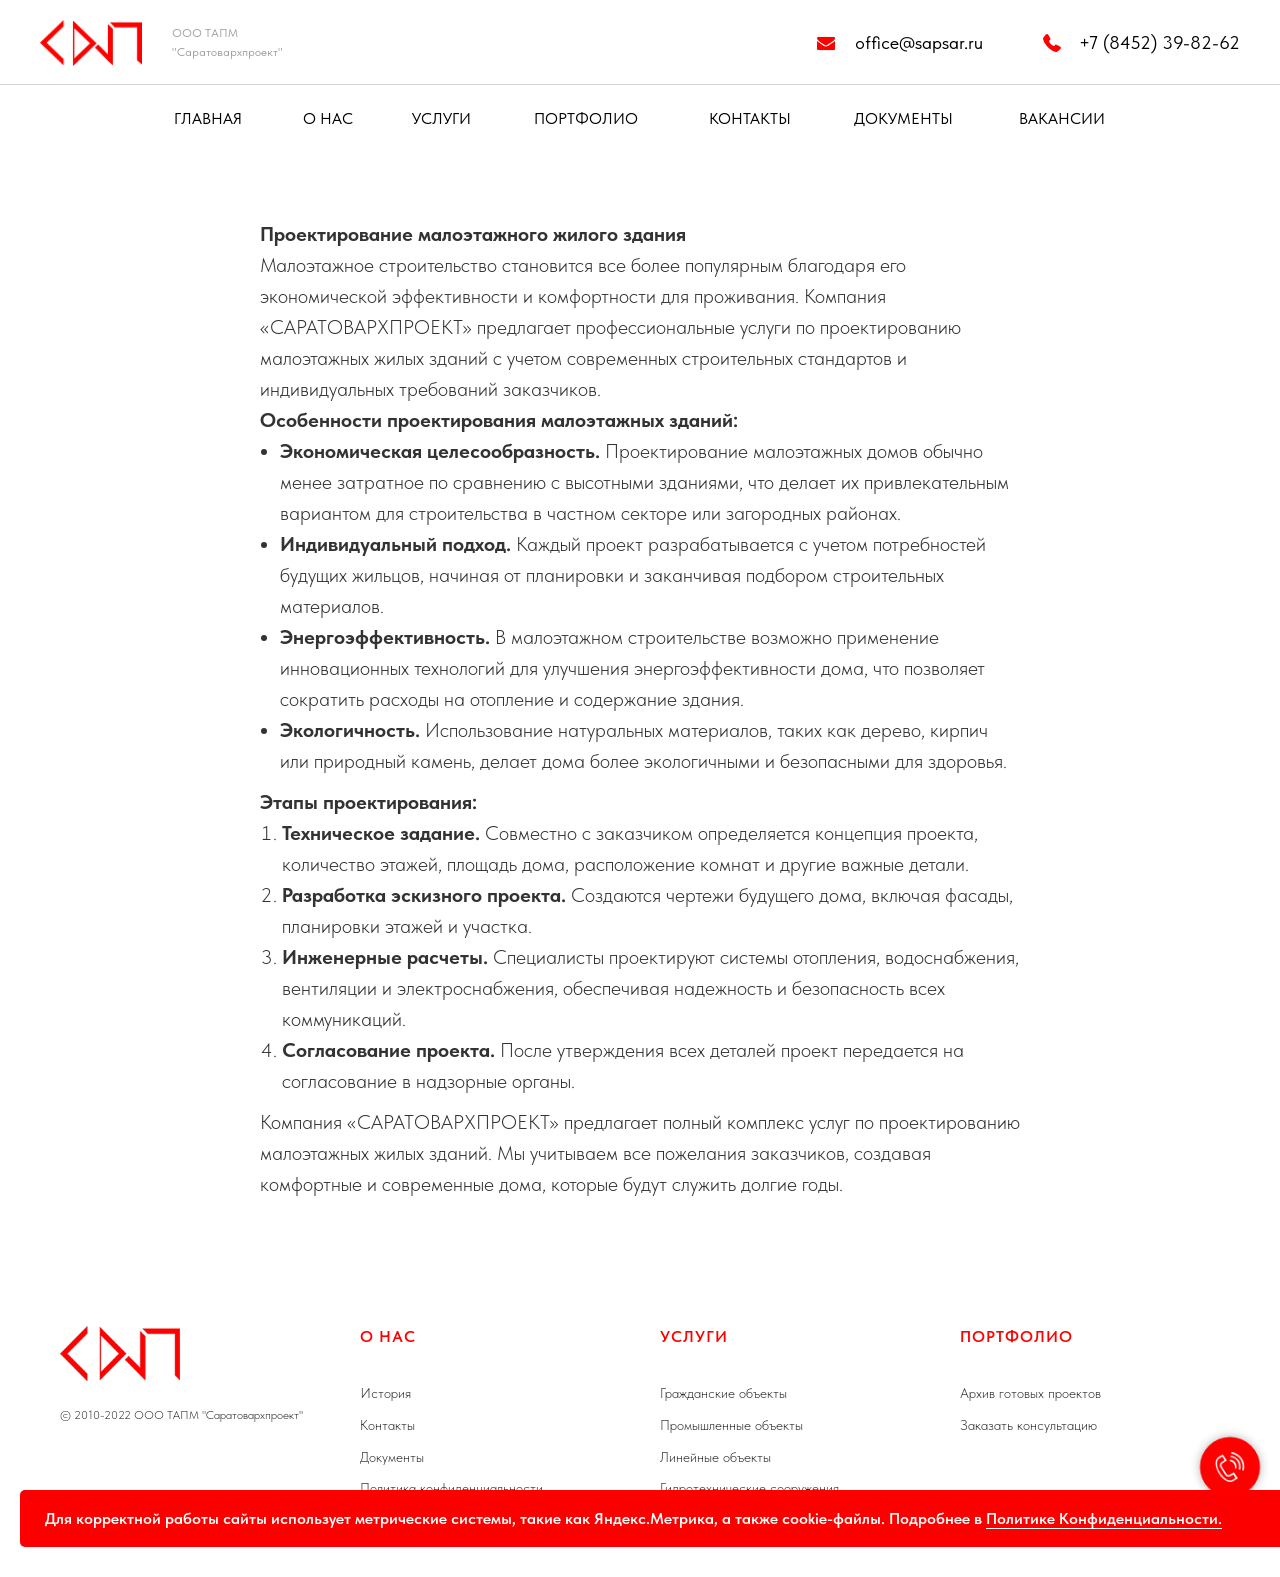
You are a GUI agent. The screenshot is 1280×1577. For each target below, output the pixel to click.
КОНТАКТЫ (750, 118)
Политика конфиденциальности (451, 1488)
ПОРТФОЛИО (586, 118)
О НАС (328, 118)
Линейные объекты (715, 1457)
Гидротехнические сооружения (749, 1488)
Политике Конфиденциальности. (1104, 1518)
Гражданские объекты (723, 1393)
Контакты (387, 1425)
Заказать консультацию (1028, 1425)
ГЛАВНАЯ (208, 118)
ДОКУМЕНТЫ (903, 118)
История (385, 1393)
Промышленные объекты (731, 1425)
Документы (392, 1457)
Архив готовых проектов (1030, 1393)
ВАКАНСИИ (1062, 118)
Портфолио (1016, 1336)
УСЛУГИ (441, 118)
